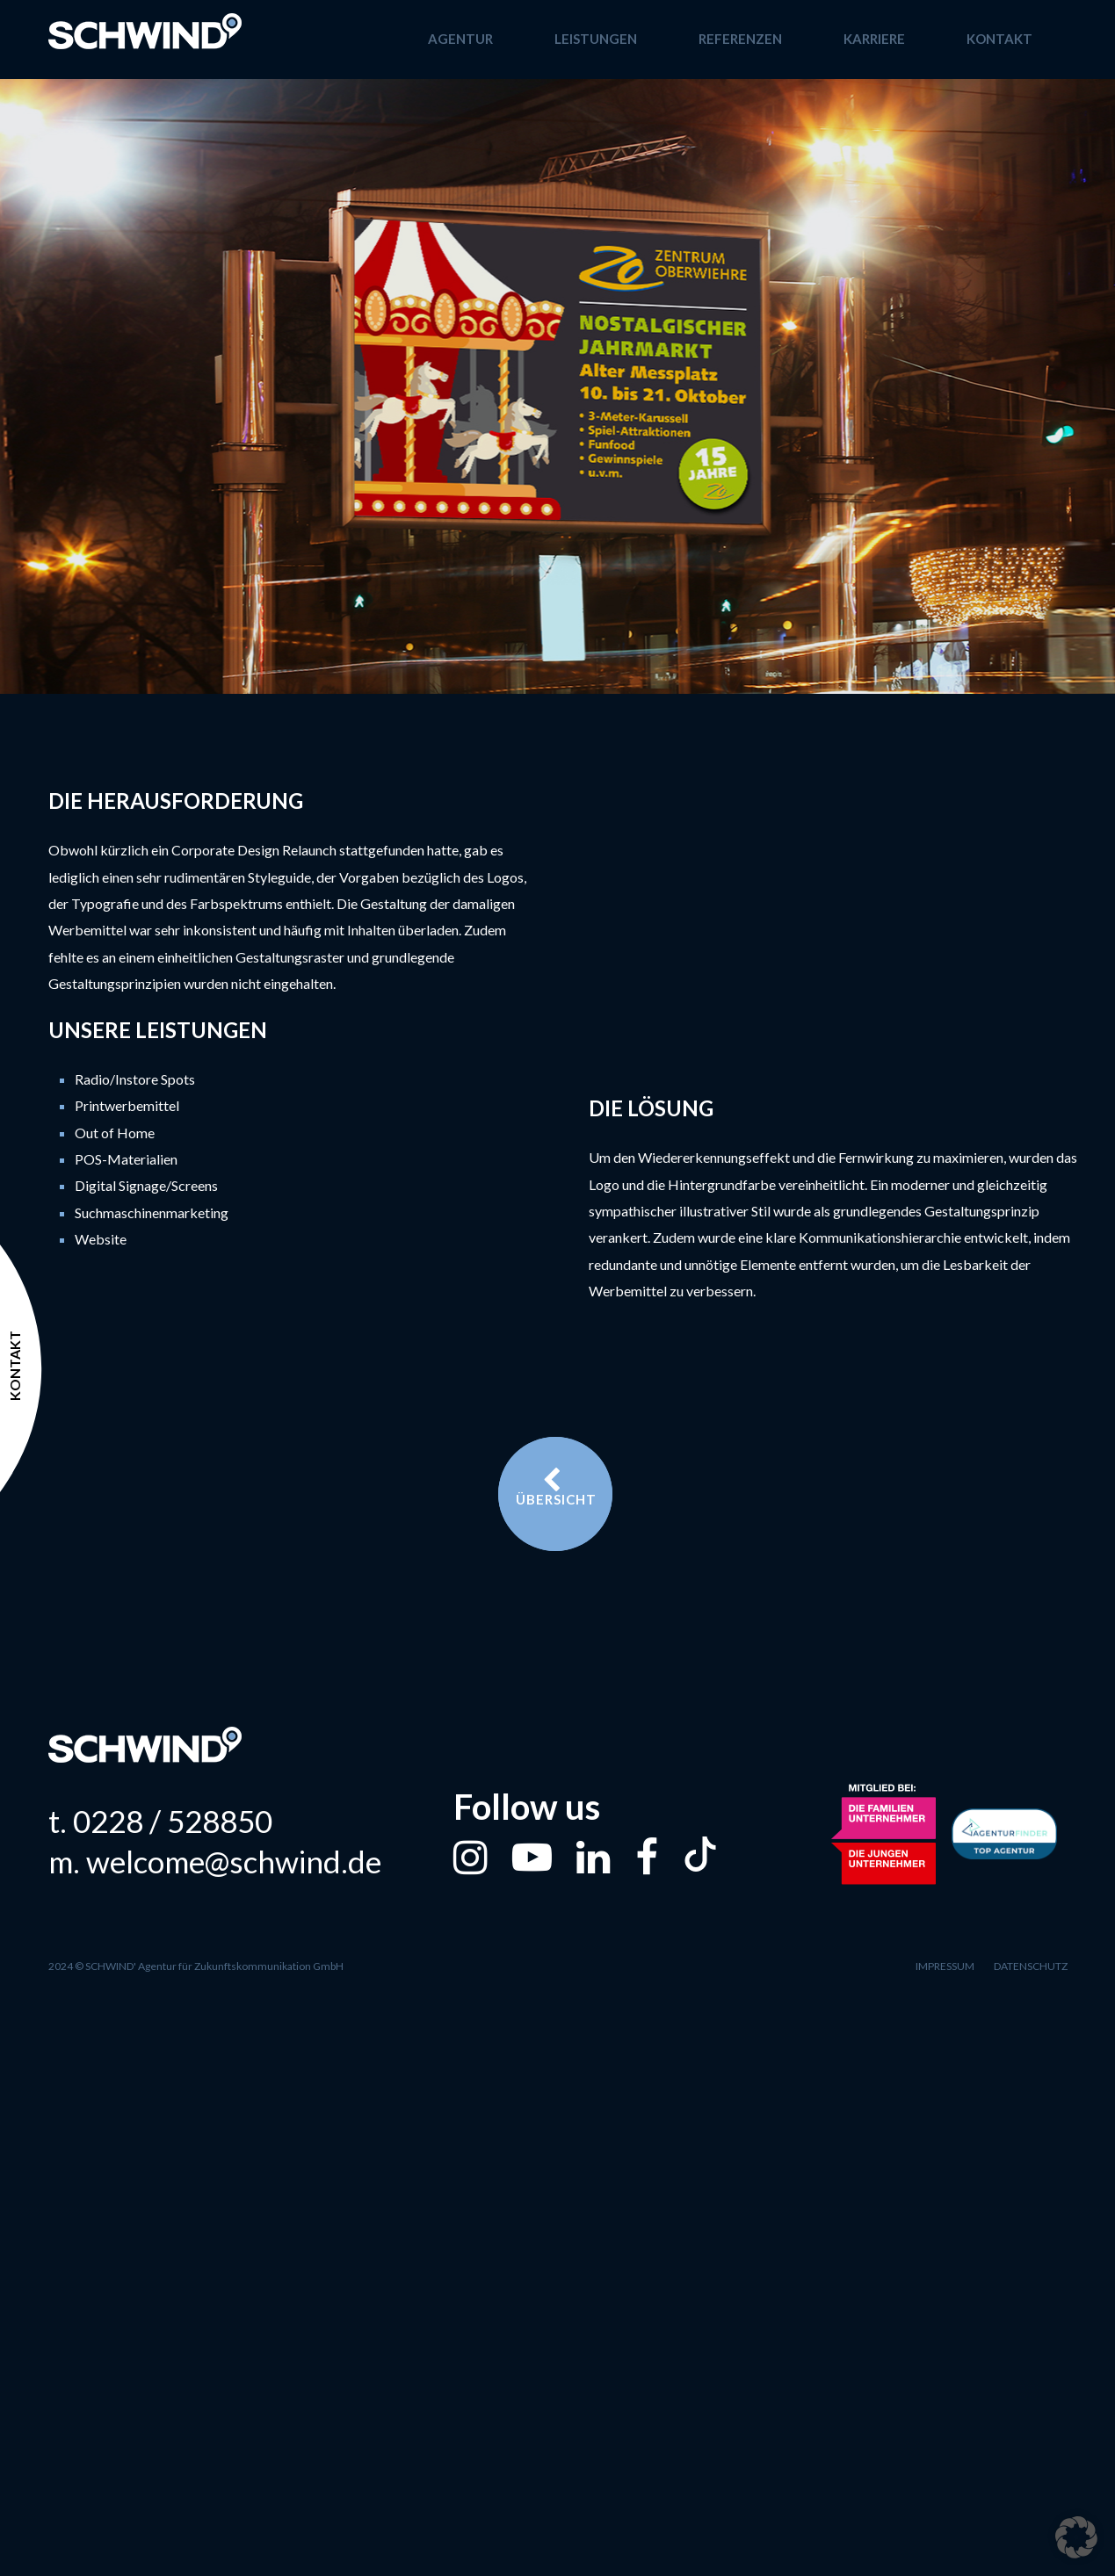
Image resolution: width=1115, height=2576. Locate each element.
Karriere (874, 39)
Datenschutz (1031, 1966)
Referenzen (740, 39)
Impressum (945, 1966)
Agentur (460, 39)
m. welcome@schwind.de (214, 1861)
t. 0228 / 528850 (160, 1821)
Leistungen (595, 39)
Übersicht (556, 1487)
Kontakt (999, 39)
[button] (1076, 2537)
